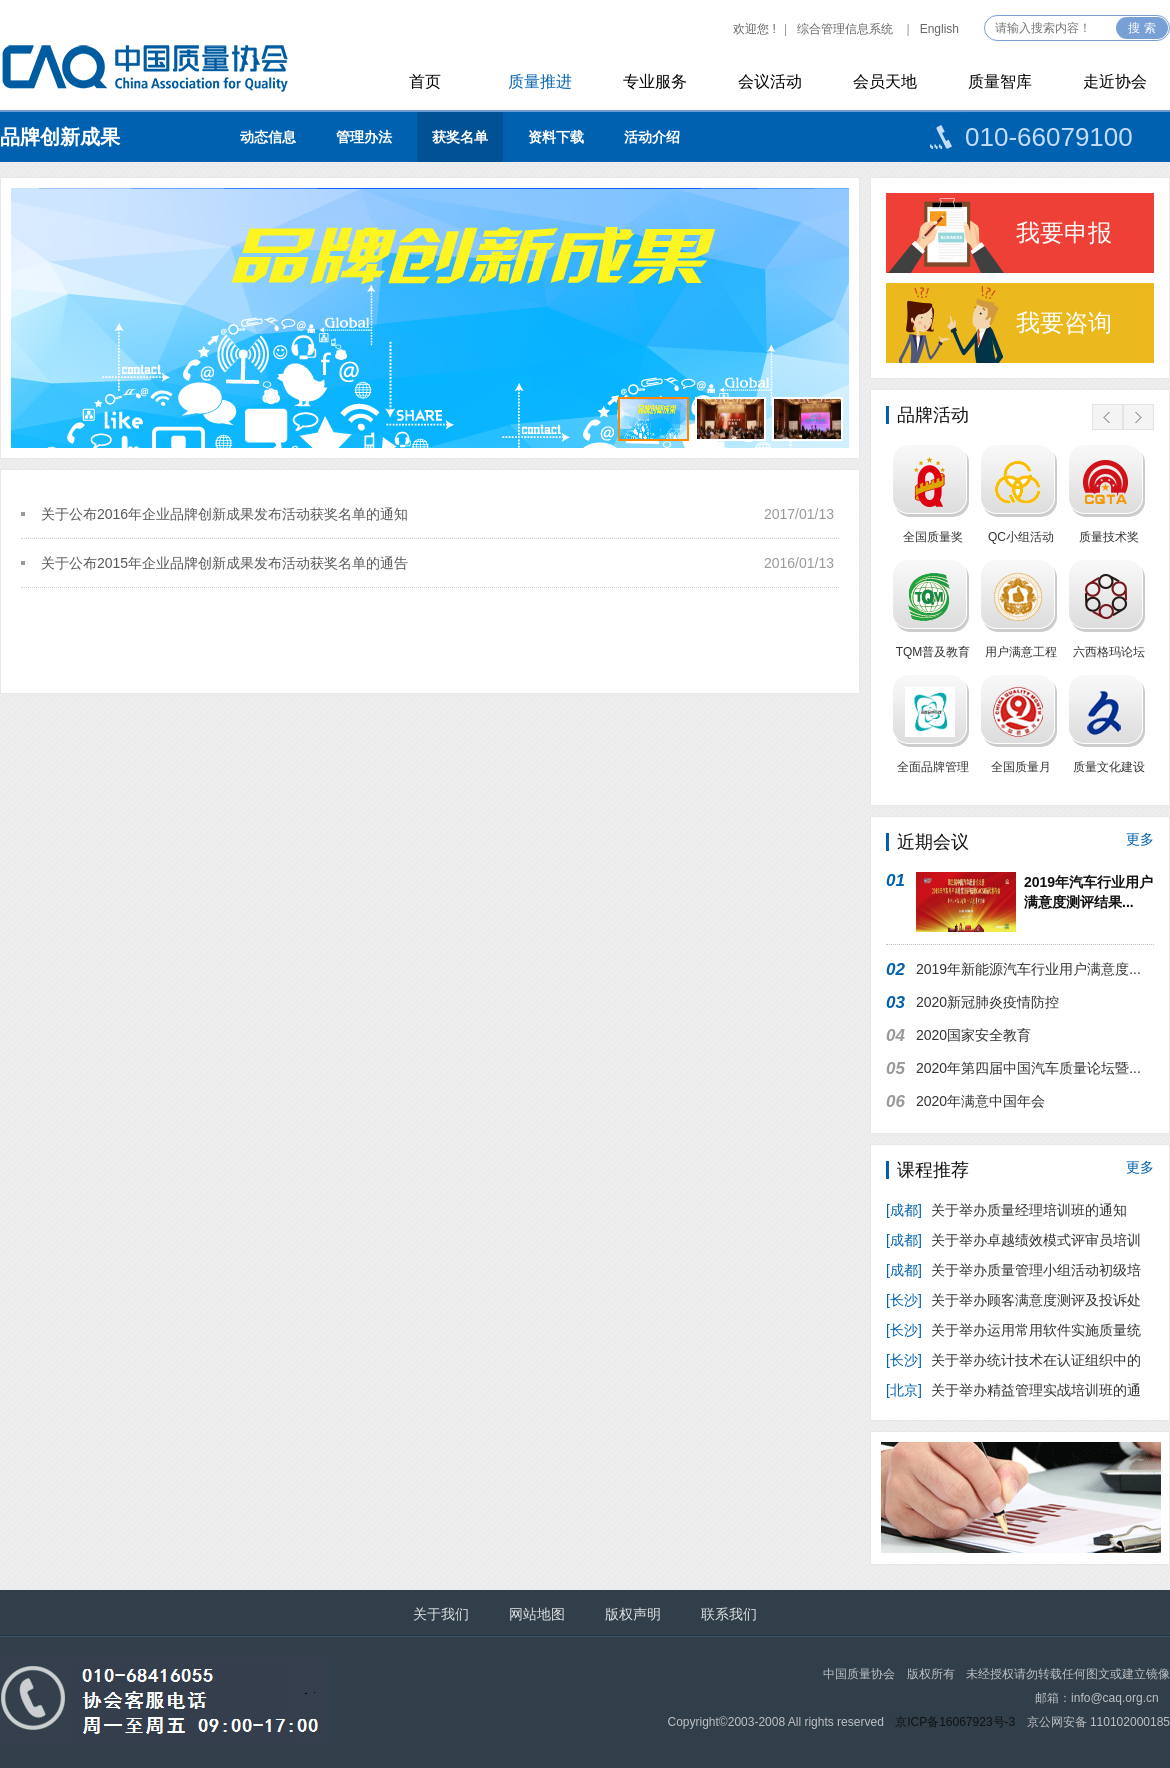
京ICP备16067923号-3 (955, 1722)
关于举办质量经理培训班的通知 (1006, 1210)
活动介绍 (652, 137)
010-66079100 (1049, 137)
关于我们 (441, 1614)
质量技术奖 (1109, 537)
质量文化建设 (1109, 767)
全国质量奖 (933, 537)
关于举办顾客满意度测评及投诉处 (1013, 1300)
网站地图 (537, 1614)
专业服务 (655, 81)
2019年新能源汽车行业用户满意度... (1028, 969)
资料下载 (556, 137)
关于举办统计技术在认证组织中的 (1013, 1360)
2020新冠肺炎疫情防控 (987, 1002)
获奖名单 (460, 137)
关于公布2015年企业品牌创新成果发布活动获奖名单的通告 (224, 563)
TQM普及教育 (933, 652)
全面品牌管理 (933, 767)
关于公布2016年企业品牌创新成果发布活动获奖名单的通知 (224, 514)
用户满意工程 (1021, 652)
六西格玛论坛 (1109, 652)
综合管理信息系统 (845, 29)
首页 (425, 81)
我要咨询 (1064, 322)
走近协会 (1115, 81)
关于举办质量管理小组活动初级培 (1013, 1270)
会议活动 (770, 81)
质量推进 (540, 81)
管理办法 (364, 137)
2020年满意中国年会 (980, 1101)
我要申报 (1064, 232)
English (939, 29)
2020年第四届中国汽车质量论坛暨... (1028, 1068)
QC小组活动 (1021, 537)
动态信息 (268, 137)
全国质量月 (1021, 767)
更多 (1140, 839)
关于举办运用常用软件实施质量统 (1013, 1330)
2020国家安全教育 (973, 1035)
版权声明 (633, 1614)
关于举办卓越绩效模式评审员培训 (1013, 1240)
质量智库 (1000, 81)
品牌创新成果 (60, 137)
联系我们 (729, 1614)
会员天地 (885, 81)
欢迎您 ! (754, 29)
